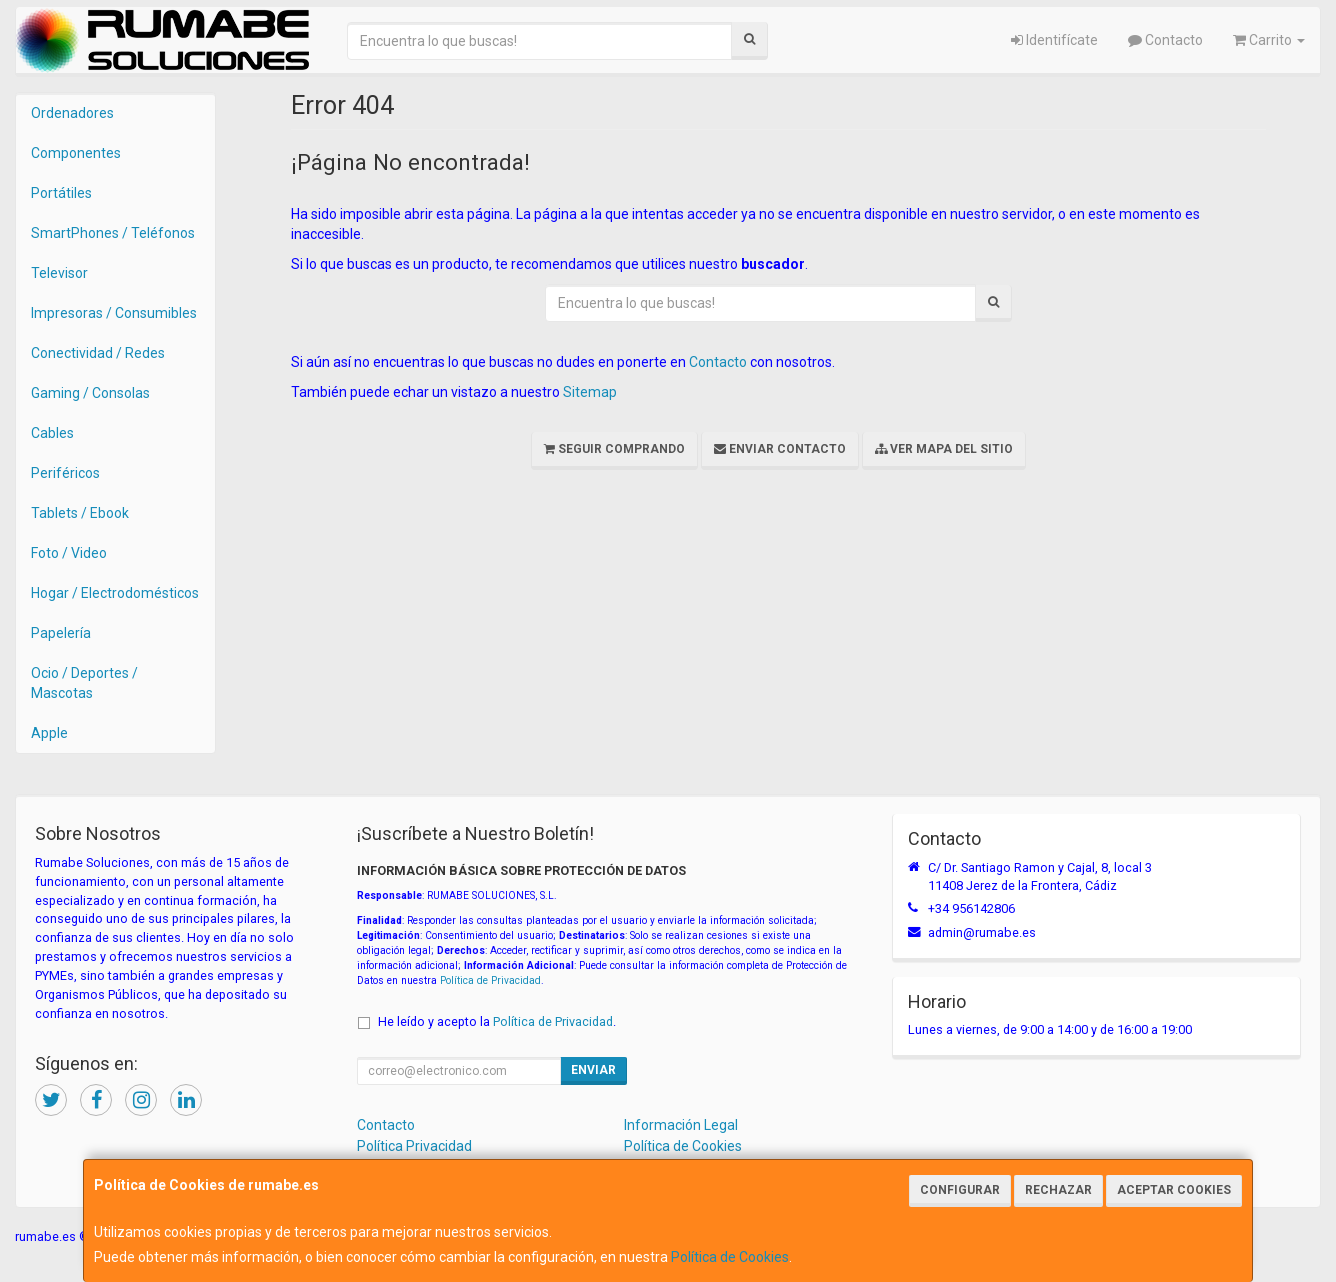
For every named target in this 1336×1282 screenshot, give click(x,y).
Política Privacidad (414, 1146)
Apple (49, 733)
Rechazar (1058, 1190)
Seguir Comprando (614, 449)
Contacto (1165, 40)
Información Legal (681, 1125)
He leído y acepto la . (497, 1021)
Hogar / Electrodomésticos (115, 593)
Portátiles (61, 193)
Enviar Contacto (780, 449)
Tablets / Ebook (80, 513)
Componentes (76, 153)
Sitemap (590, 392)
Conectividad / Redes (98, 353)
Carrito (1269, 40)
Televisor (59, 273)
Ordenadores (72, 113)
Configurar (960, 1190)
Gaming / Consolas (90, 393)
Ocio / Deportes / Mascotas (84, 683)
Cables (52, 433)
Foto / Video (69, 553)
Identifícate (1054, 40)
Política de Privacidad (490, 980)
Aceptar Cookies (1174, 1190)
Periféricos (65, 473)
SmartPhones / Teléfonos (113, 233)
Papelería (61, 633)
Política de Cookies (730, 1257)
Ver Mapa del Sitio (944, 449)
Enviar (593, 1070)
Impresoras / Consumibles (114, 313)
